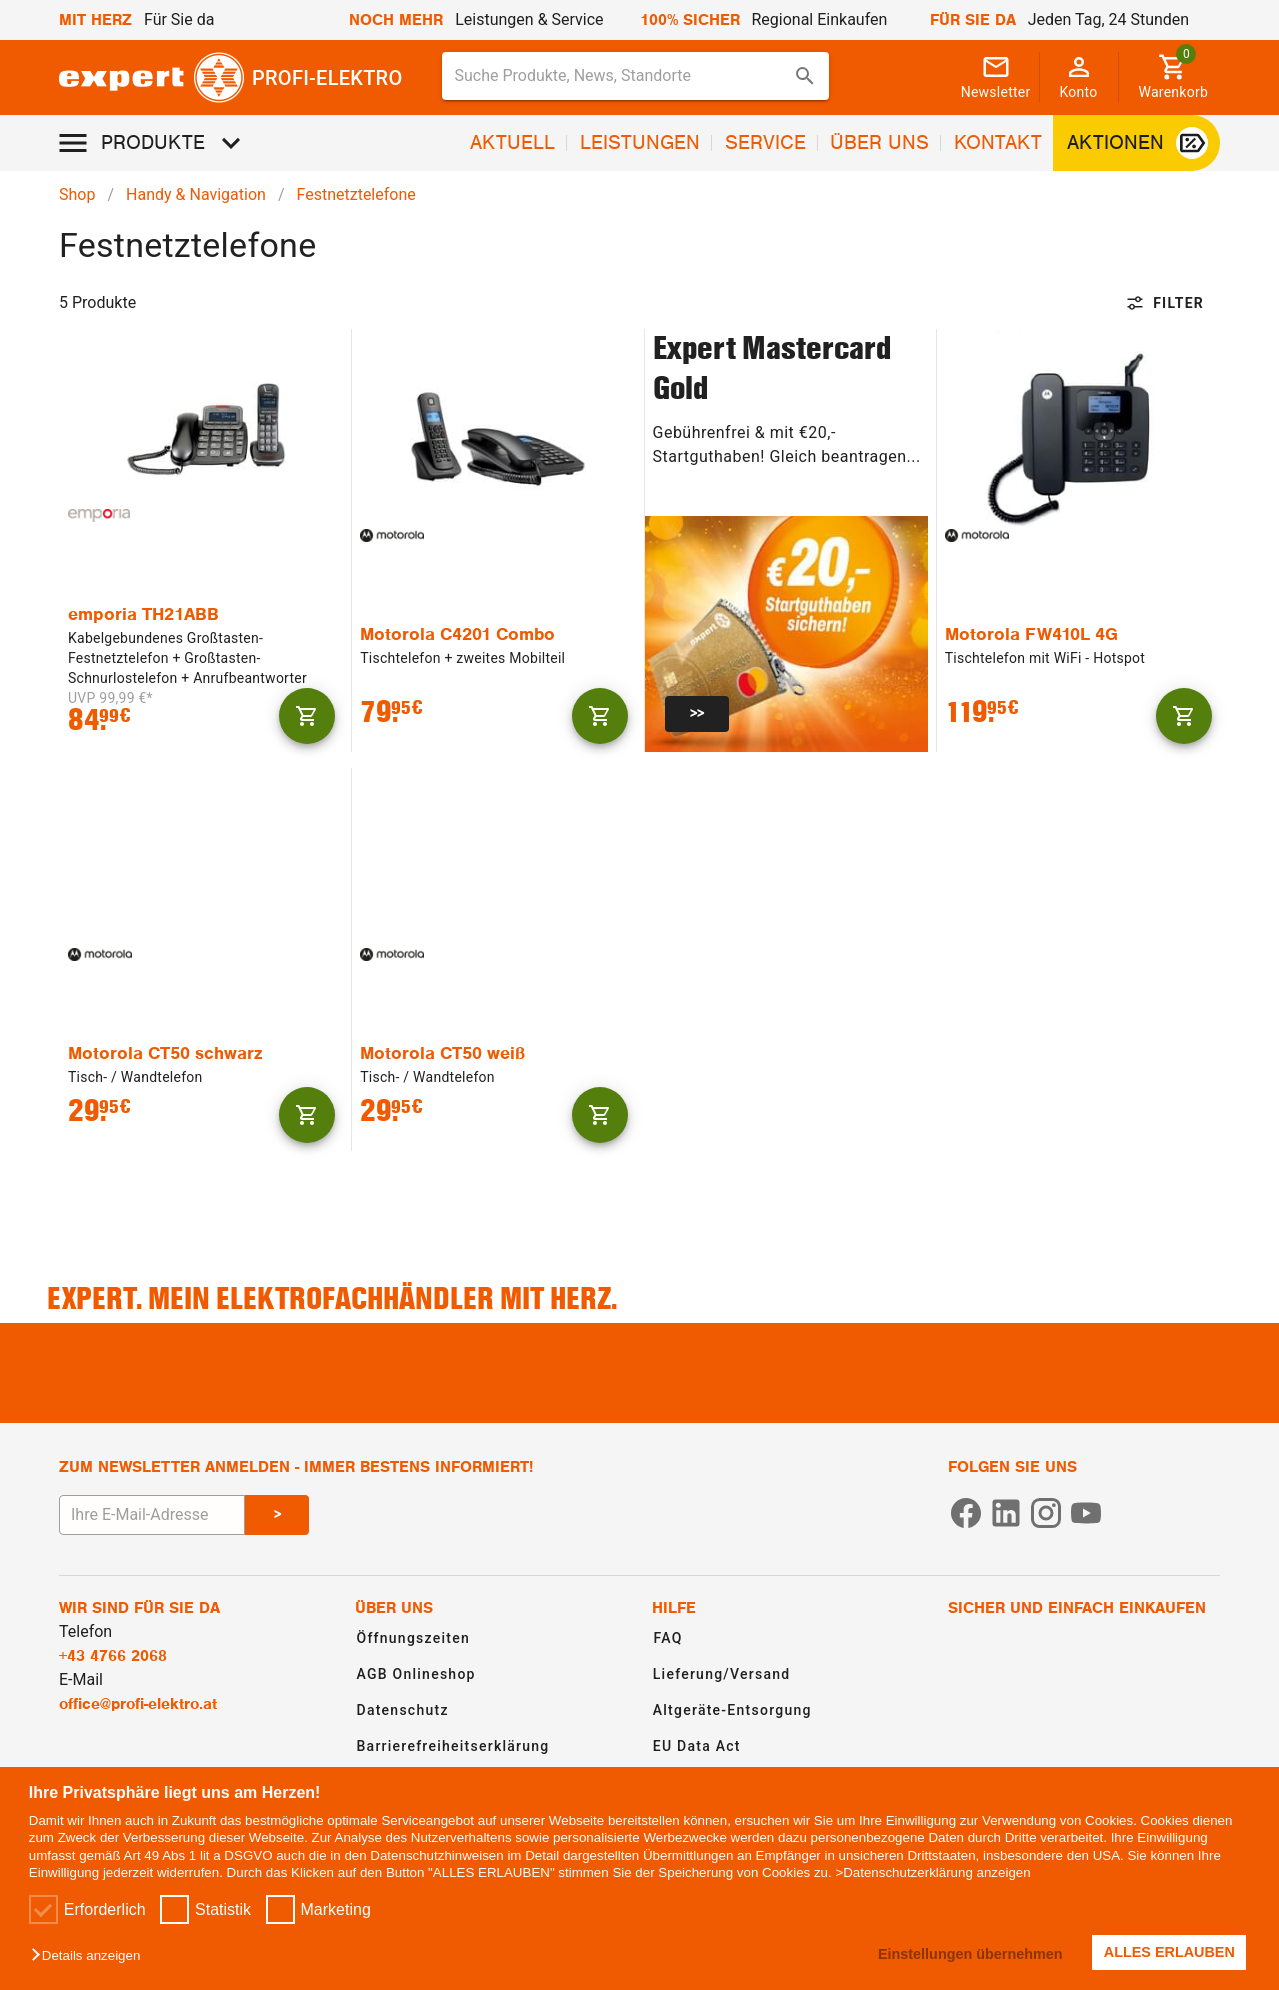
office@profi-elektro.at (138, 1704)
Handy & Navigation (196, 194)
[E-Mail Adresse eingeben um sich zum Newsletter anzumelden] (152, 1515)
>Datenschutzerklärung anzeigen (932, 1872)
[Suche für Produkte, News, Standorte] (621, 76)
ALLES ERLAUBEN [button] (1169, 1952)
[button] (90, 1956)
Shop (77, 194)
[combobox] (635, 76)
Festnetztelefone (356, 194)
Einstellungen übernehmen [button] (969, 1954)
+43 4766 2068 (113, 1656)
